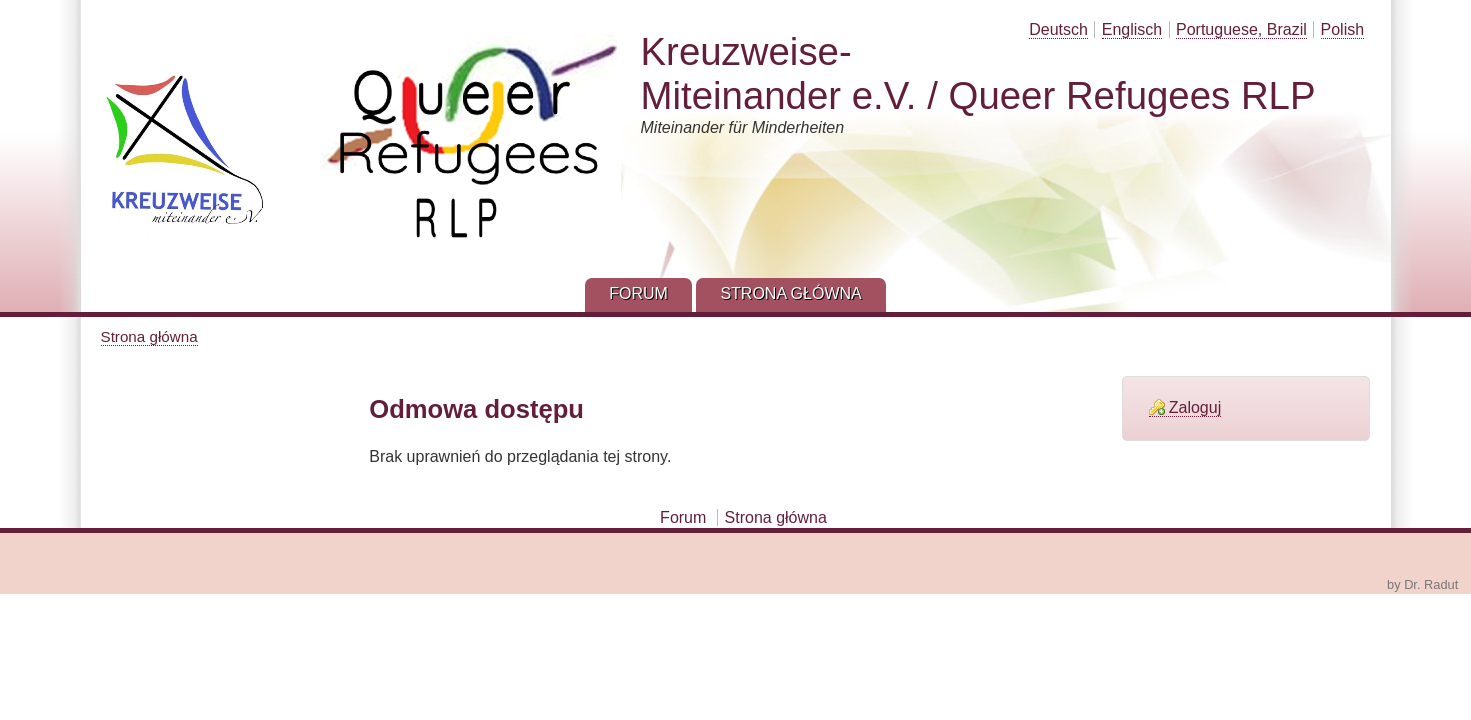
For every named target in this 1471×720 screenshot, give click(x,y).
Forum (683, 517)
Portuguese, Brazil (1241, 29)
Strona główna (149, 336)
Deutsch (1058, 29)
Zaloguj (1195, 407)
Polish (1343, 29)
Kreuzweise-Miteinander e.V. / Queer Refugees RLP (978, 73)
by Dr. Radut (1422, 584)
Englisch (1132, 29)
